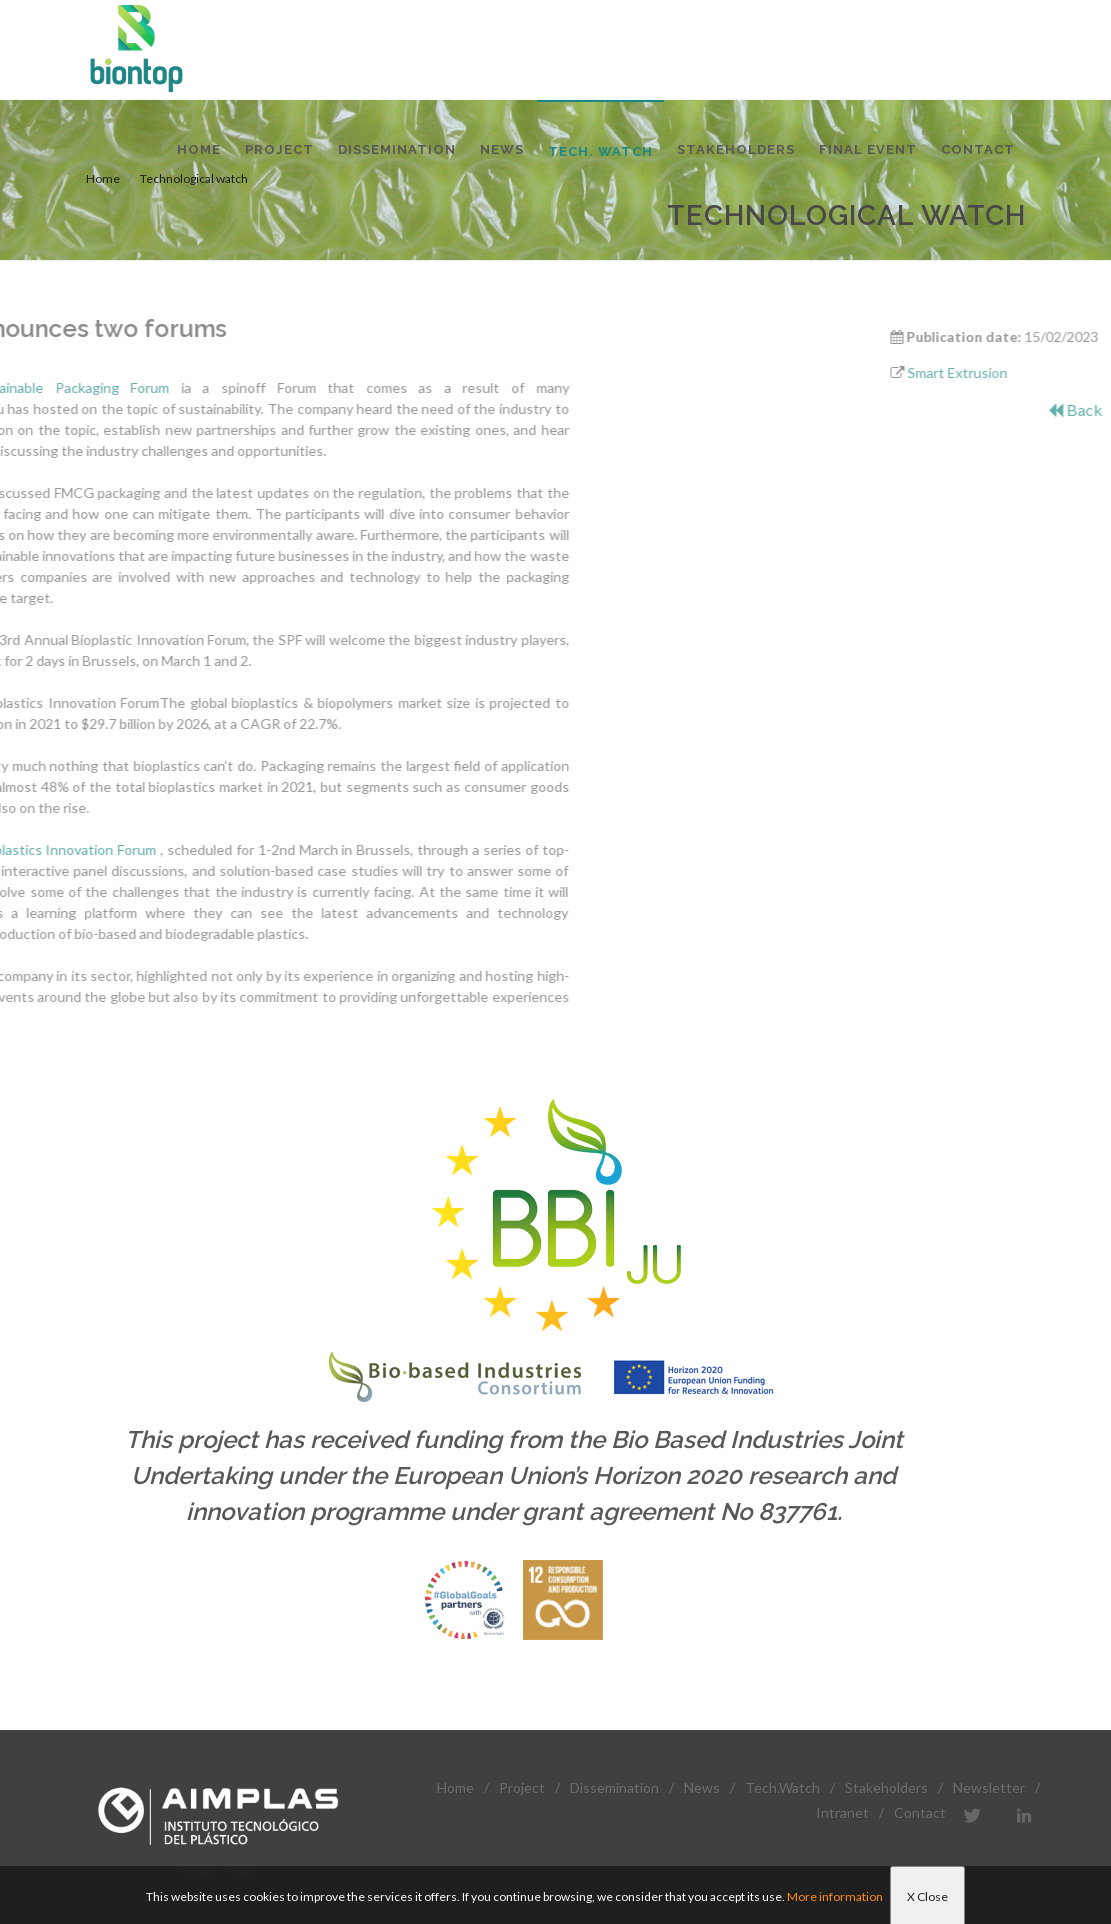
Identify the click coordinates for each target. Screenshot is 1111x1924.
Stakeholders (886, 1787)
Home (455, 1787)
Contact (920, 1812)
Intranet (842, 1812)
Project (522, 1787)
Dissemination (614, 1787)
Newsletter (989, 1787)
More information (835, 1896)
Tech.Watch (782, 1787)
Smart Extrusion (1032, 372)
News (702, 1787)
